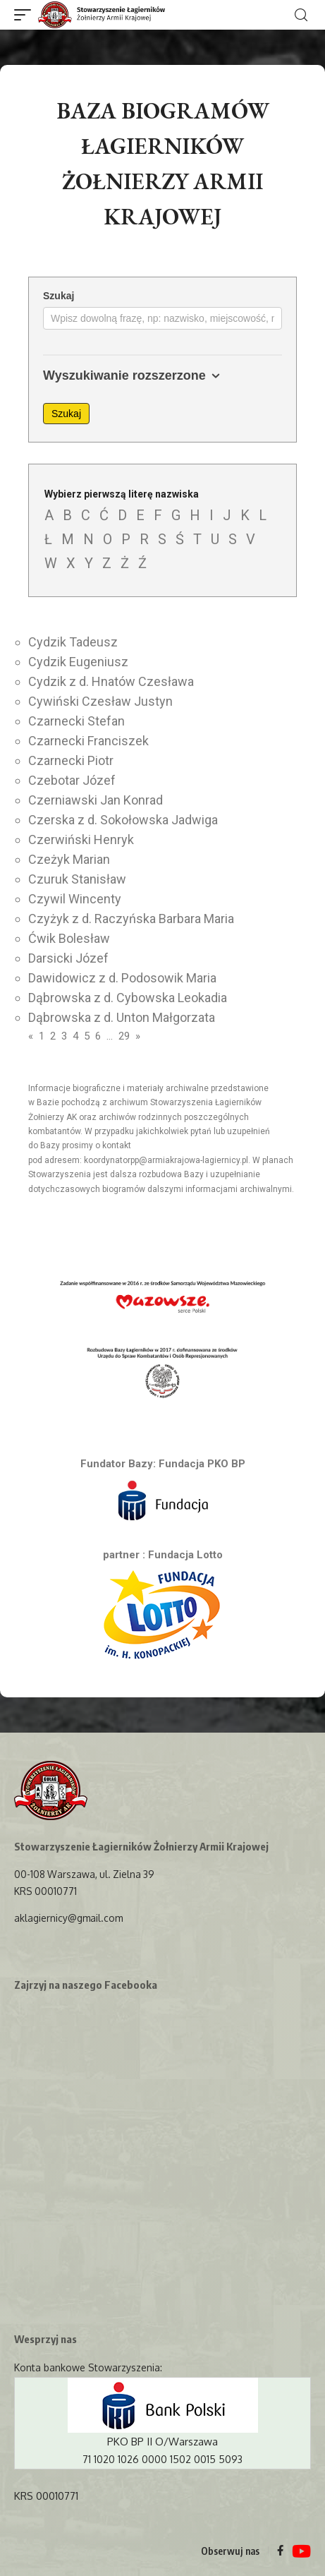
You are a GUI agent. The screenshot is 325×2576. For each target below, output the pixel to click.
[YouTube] (301, 2551)
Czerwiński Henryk (81, 839)
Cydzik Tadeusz (73, 641)
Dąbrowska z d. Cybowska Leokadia (127, 997)
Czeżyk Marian (69, 859)
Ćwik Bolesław (69, 938)
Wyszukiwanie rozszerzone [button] (134, 375)
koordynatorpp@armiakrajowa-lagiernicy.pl (166, 1160)
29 (124, 1036)
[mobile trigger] (26, 15)
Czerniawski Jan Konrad (95, 800)
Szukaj (58, 295)
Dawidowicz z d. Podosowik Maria (122, 977)
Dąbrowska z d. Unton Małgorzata (121, 1017)
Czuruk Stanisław (77, 879)
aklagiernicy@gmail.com (68, 1918)
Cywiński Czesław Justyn (100, 701)
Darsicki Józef (68, 958)
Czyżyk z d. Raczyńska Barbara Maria (131, 918)
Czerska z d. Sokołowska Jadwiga (123, 819)
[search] (301, 15)
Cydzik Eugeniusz (78, 661)
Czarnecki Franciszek (88, 740)
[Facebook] (280, 2551)
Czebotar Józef (72, 780)
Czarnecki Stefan (76, 721)
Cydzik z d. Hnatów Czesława (111, 681)
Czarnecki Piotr (71, 760)
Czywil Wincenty (74, 898)
